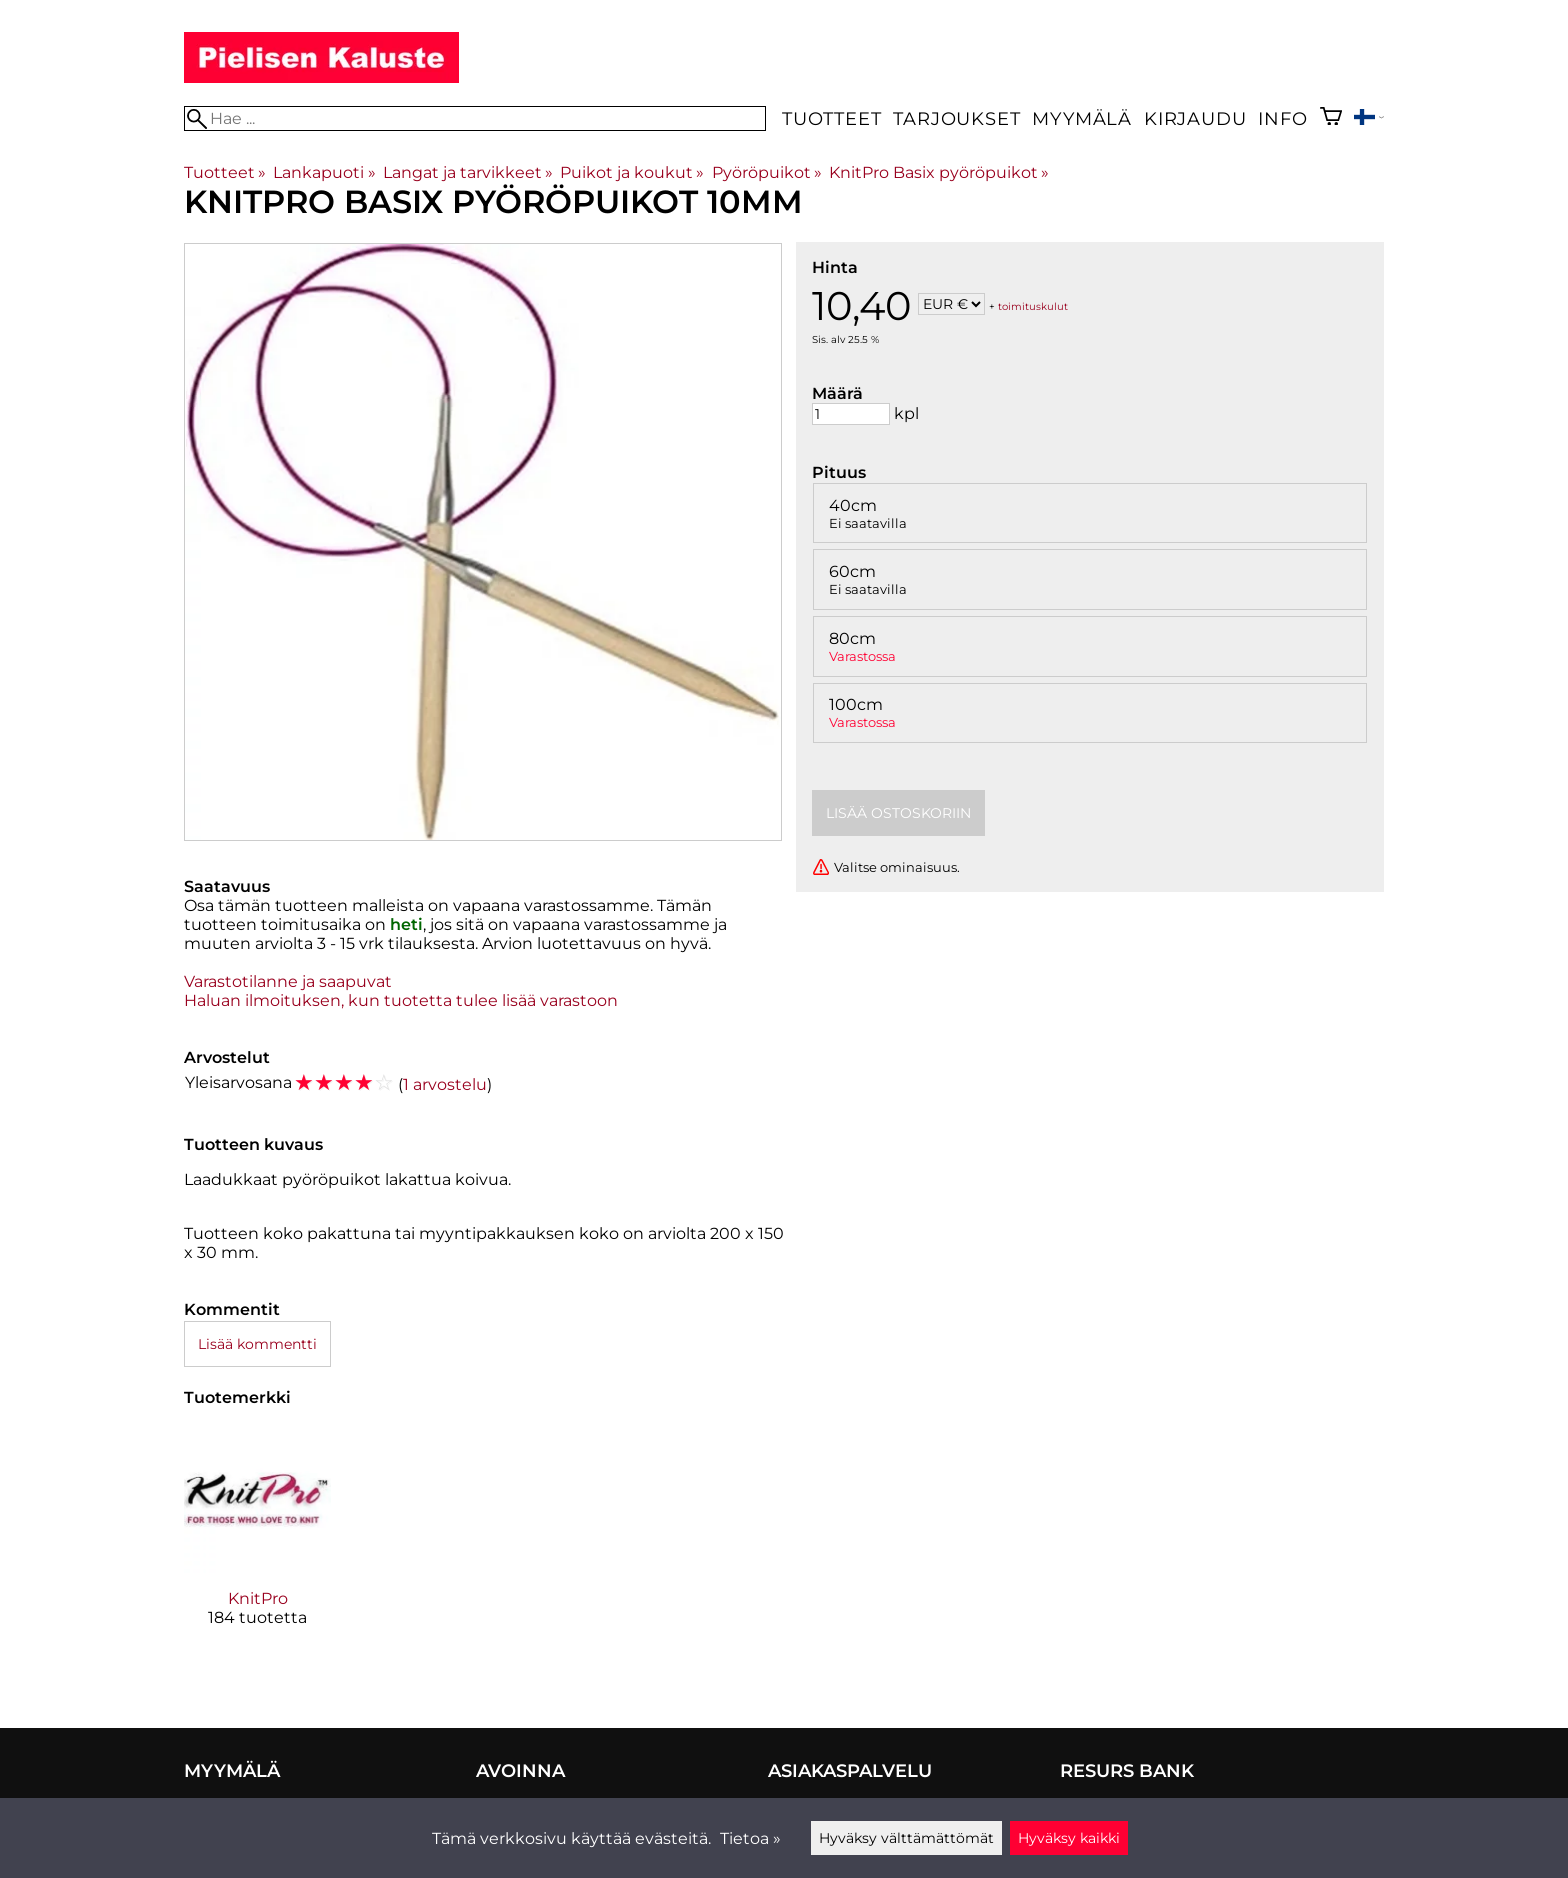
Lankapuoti (324, 172)
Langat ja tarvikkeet (468, 172)
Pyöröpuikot (767, 172)
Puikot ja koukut (632, 172)
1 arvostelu (445, 1084)
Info (1282, 118)
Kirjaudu (1195, 118)
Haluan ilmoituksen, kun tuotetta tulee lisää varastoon (401, 1000)
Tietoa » (750, 1838)
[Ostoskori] (1331, 118)
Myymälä (1082, 118)
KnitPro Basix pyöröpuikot (939, 172)
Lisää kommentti (257, 1344)
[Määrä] (851, 414)
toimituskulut (1033, 305)
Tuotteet (831, 118)
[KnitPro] (257, 1543)
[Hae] (475, 118)
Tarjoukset (956, 118)
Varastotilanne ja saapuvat (288, 981)
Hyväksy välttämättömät (906, 1838)
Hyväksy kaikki (1069, 1838)
